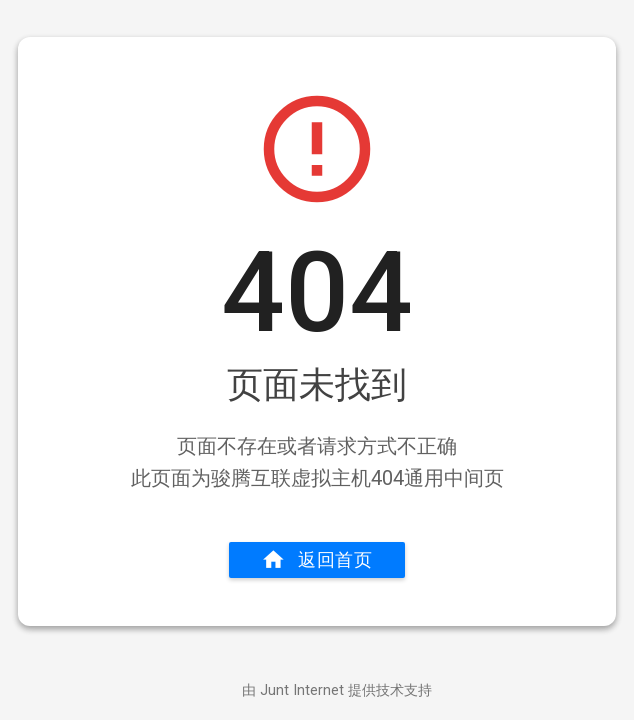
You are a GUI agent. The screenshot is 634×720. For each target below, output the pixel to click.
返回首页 (317, 560)
